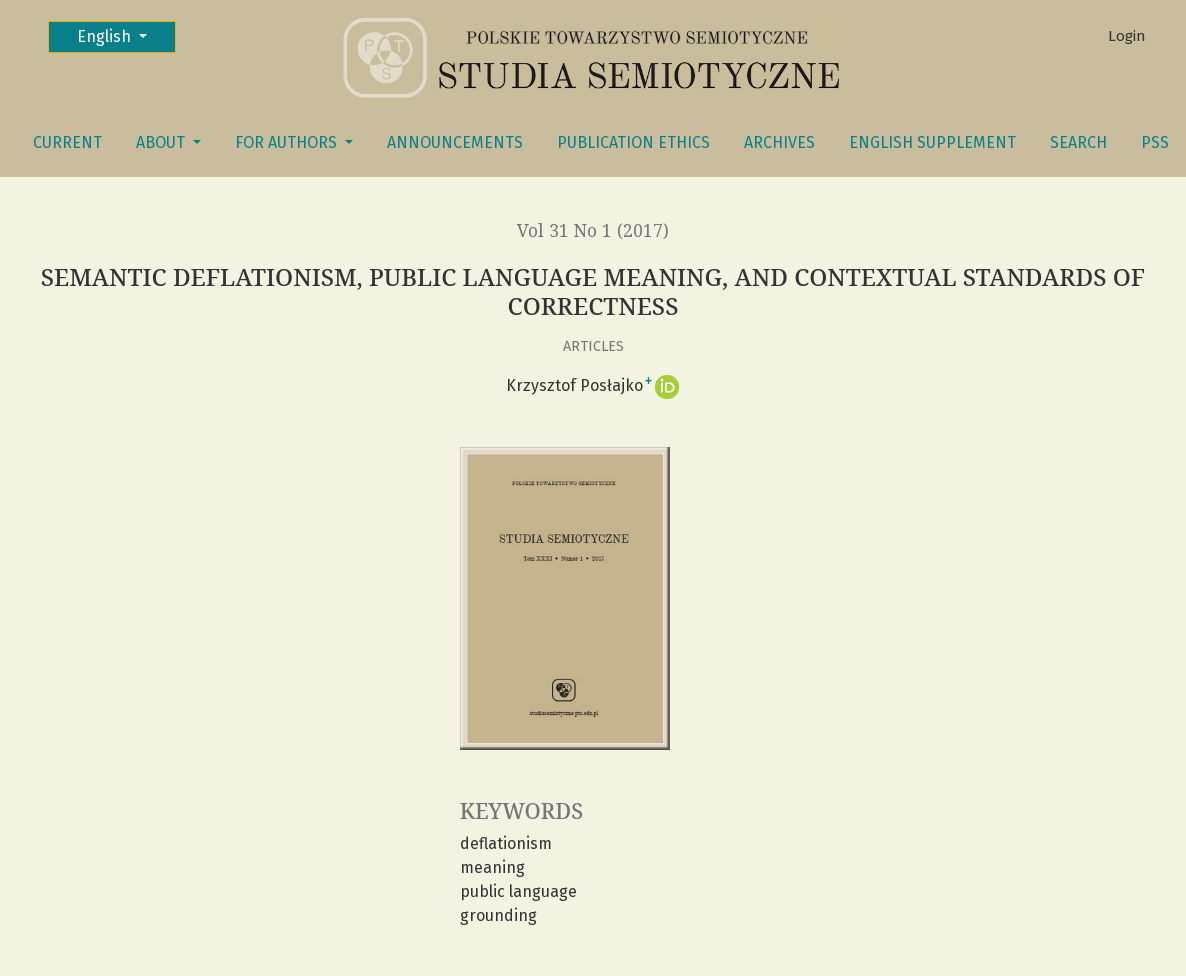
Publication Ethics (633, 142)
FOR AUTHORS (288, 142)
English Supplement (932, 142)
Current (67, 142)
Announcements (455, 142)
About (162, 142)
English (126, 35)
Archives (779, 142)
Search (1078, 142)
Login (1127, 36)
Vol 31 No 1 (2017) (593, 231)
